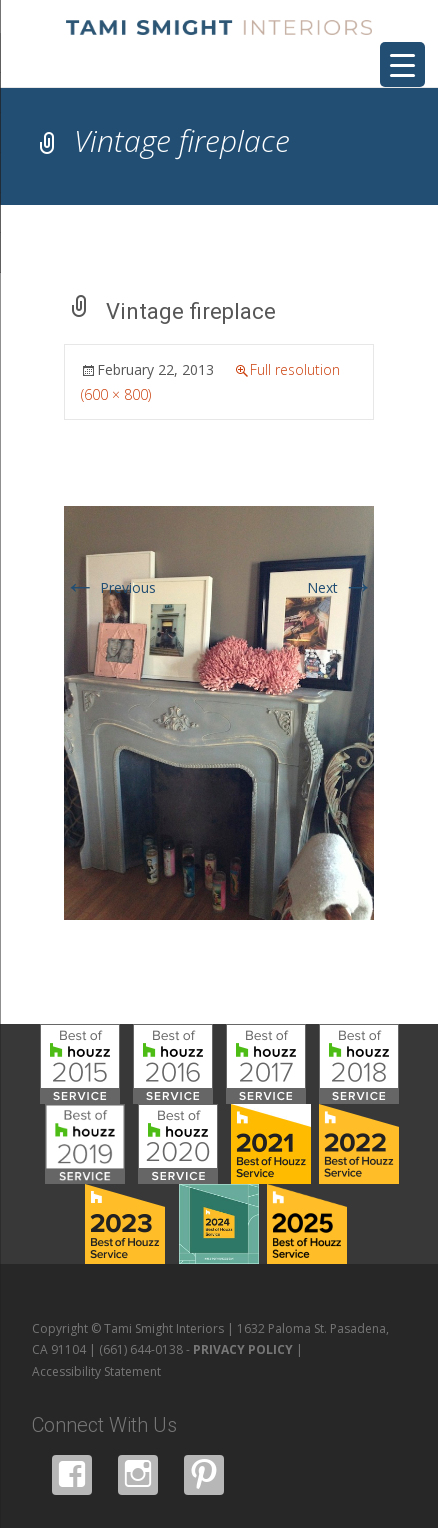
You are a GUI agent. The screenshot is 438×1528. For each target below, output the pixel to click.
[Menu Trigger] (402, 64)
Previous (110, 587)
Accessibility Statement (96, 1371)
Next (340, 587)
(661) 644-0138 (141, 1349)
